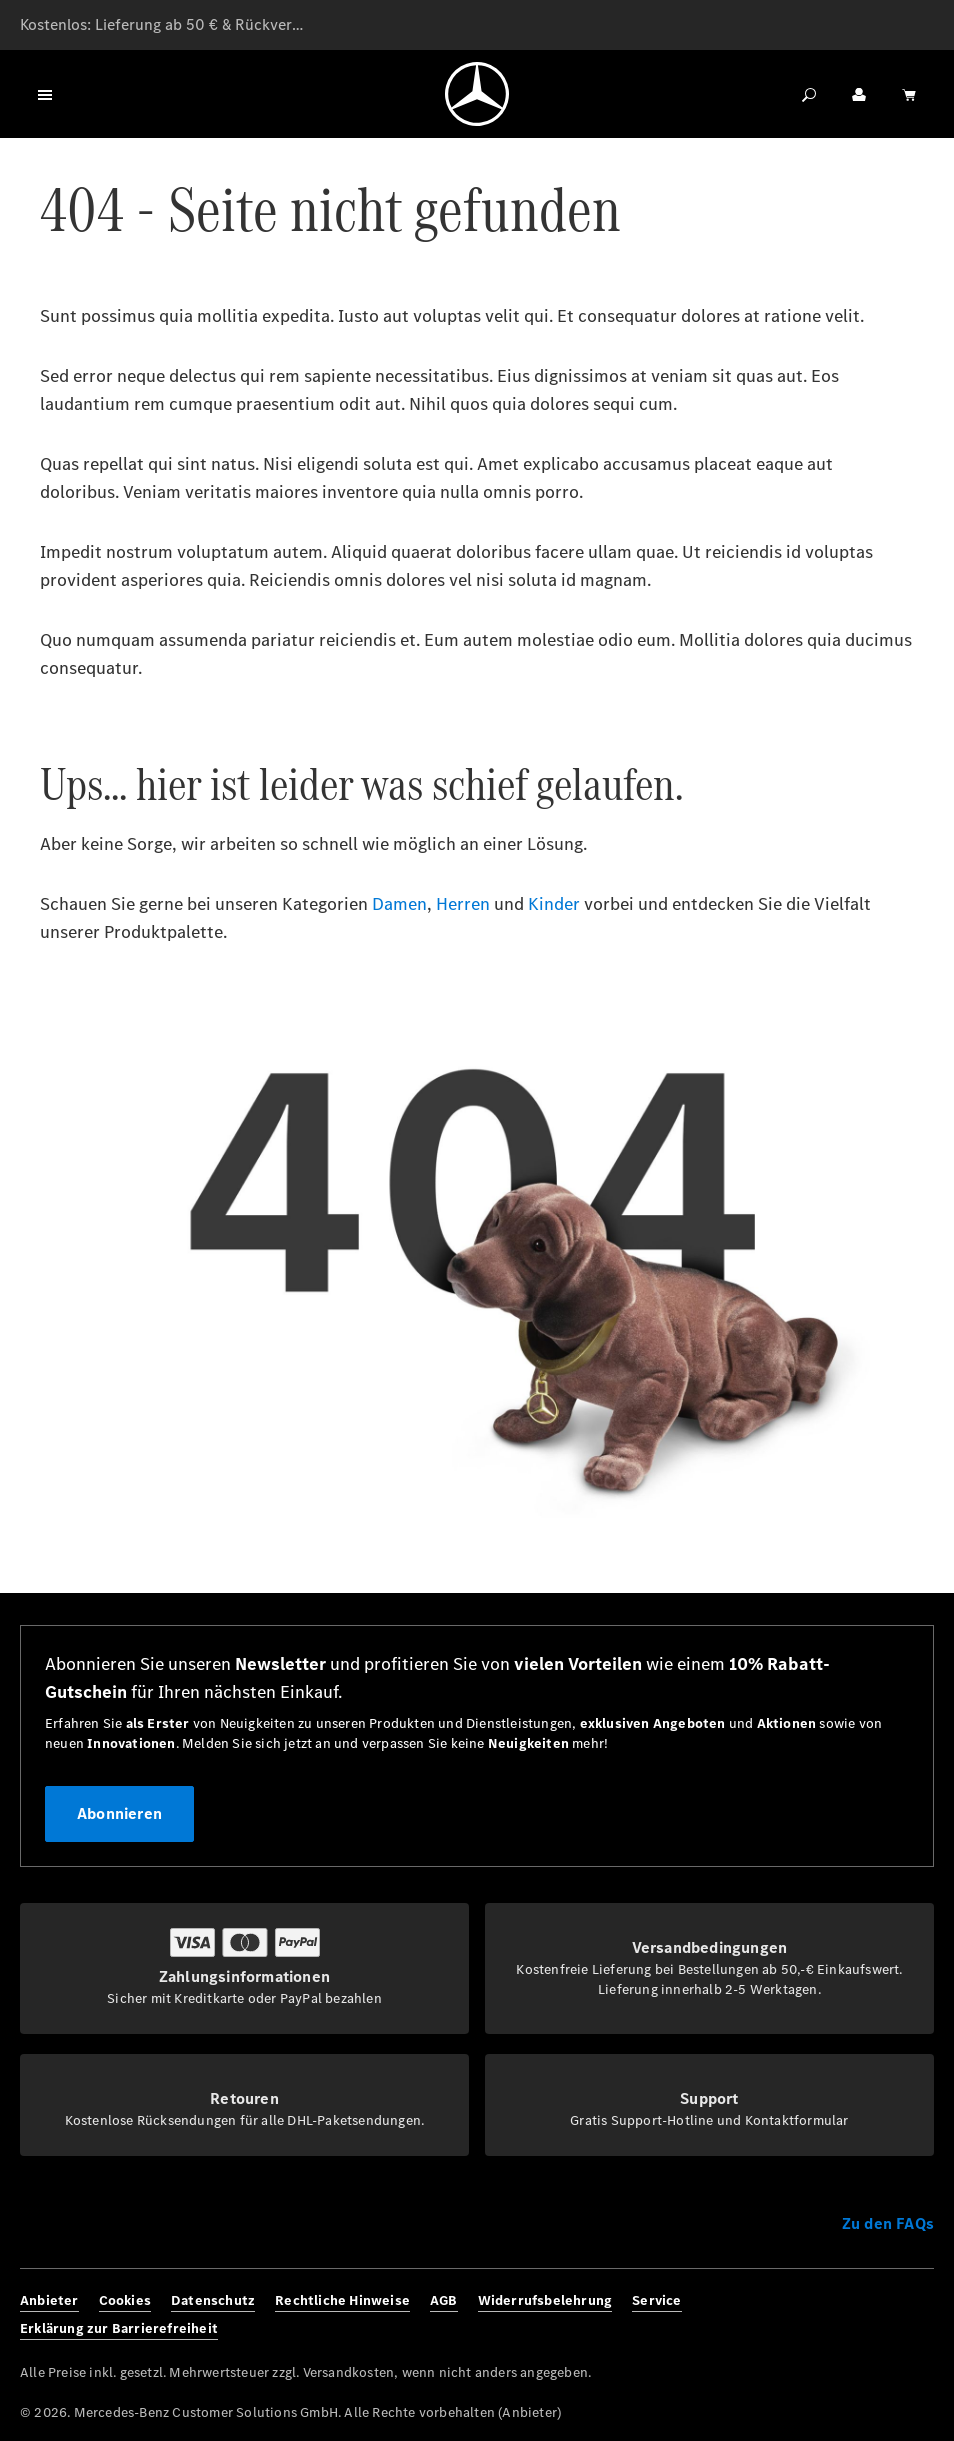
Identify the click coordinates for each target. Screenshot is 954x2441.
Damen (399, 904)
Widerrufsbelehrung (545, 2300)
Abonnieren (119, 1813)
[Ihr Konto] (859, 94)
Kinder (554, 904)
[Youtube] (916, 2315)
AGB (444, 2300)
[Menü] (45, 94)
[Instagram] (847, 2315)
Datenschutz (213, 2300)
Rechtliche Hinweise (342, 2300)
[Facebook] (812, 2315)
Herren (463, 904)
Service (656, 2300)
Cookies (125, 2300)
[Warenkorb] (909, 94)
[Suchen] (809, 94)
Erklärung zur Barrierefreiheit (119, 2328)
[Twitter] (882, 2315)
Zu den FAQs (888, 2223)
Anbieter (49, 2300)
